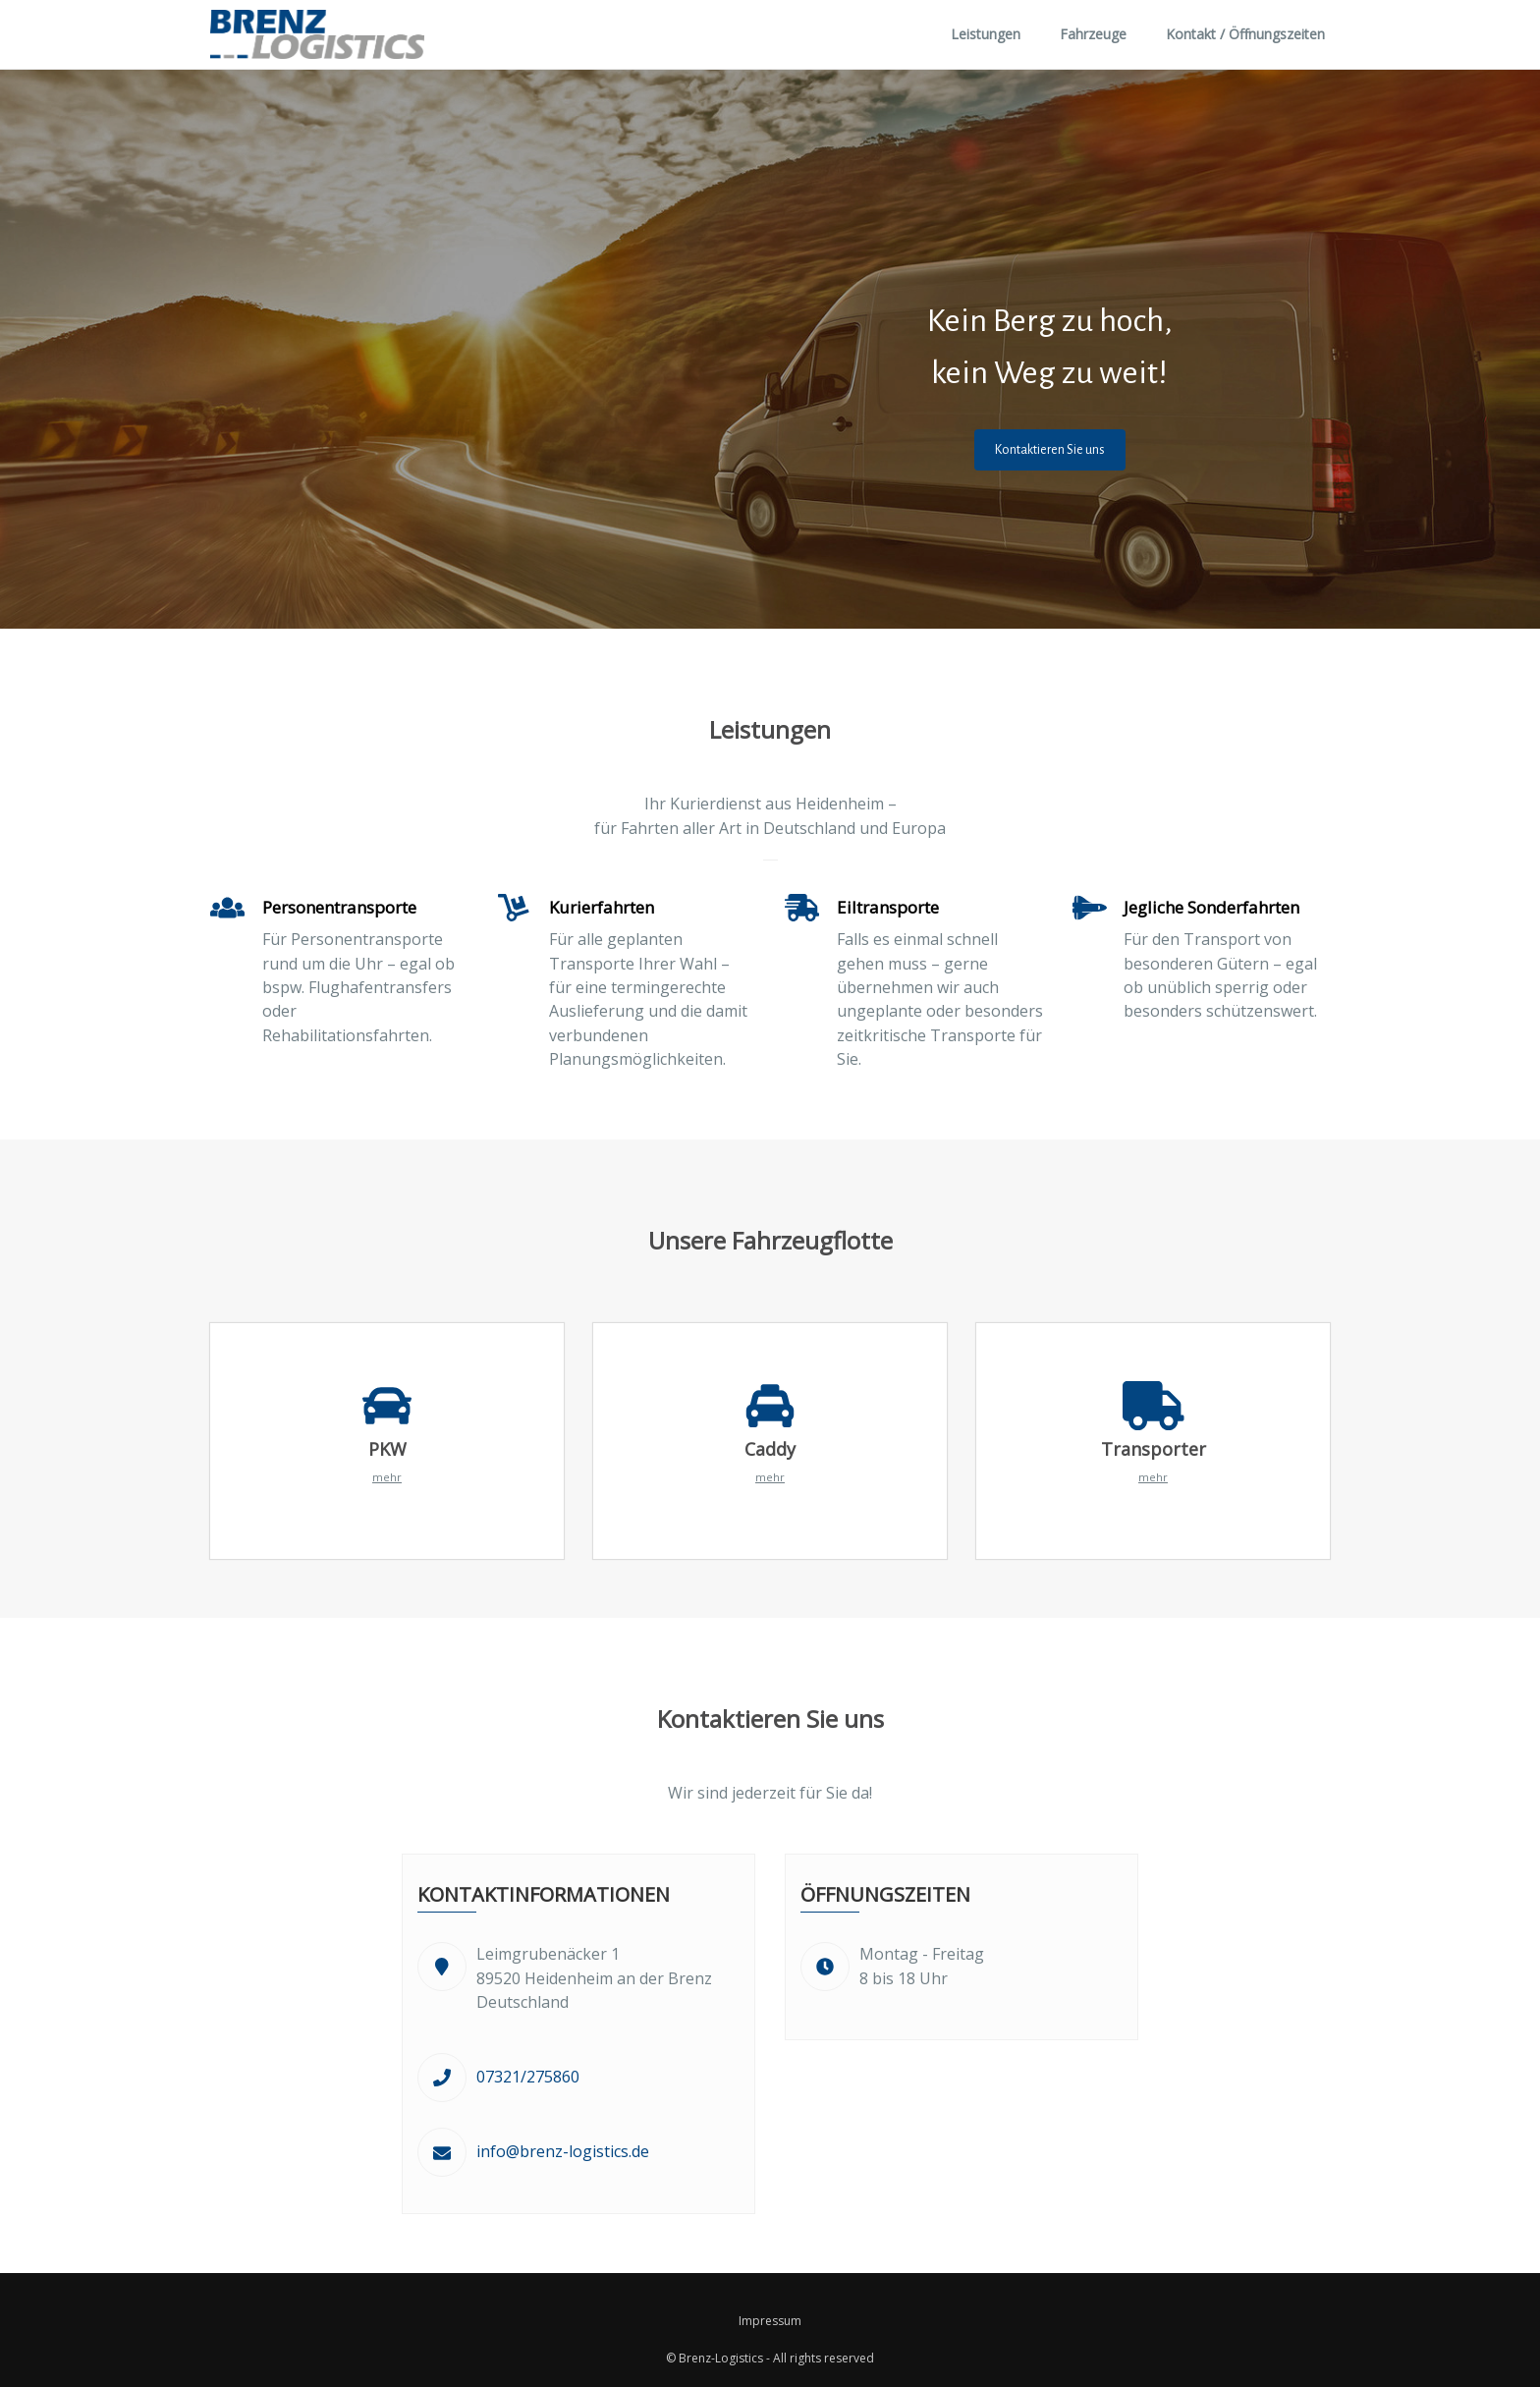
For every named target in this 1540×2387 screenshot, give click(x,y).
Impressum (770, 2320)
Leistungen (985, 34)
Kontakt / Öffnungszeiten (1245, 34)
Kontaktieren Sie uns (1050, 450)
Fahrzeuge (1093, 34)
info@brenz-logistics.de (562, 2151)
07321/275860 (527, 2076)
